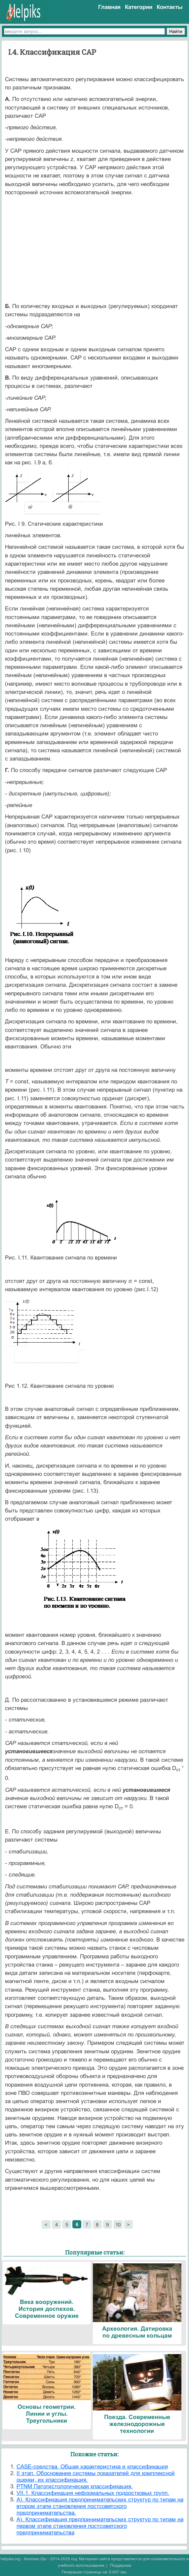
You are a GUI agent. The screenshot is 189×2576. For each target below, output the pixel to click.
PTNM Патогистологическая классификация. (75, 2486)
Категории (138, 7)
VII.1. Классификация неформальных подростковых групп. (93, 2493)
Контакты (170, 7)
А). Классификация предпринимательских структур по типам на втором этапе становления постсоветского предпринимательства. (100, 2506)
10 (118, 2224)
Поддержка (120, 2565)
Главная (109, 7)
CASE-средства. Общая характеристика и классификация (92, 2467)
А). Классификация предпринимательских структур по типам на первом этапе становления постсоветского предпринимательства (100, 2526)
